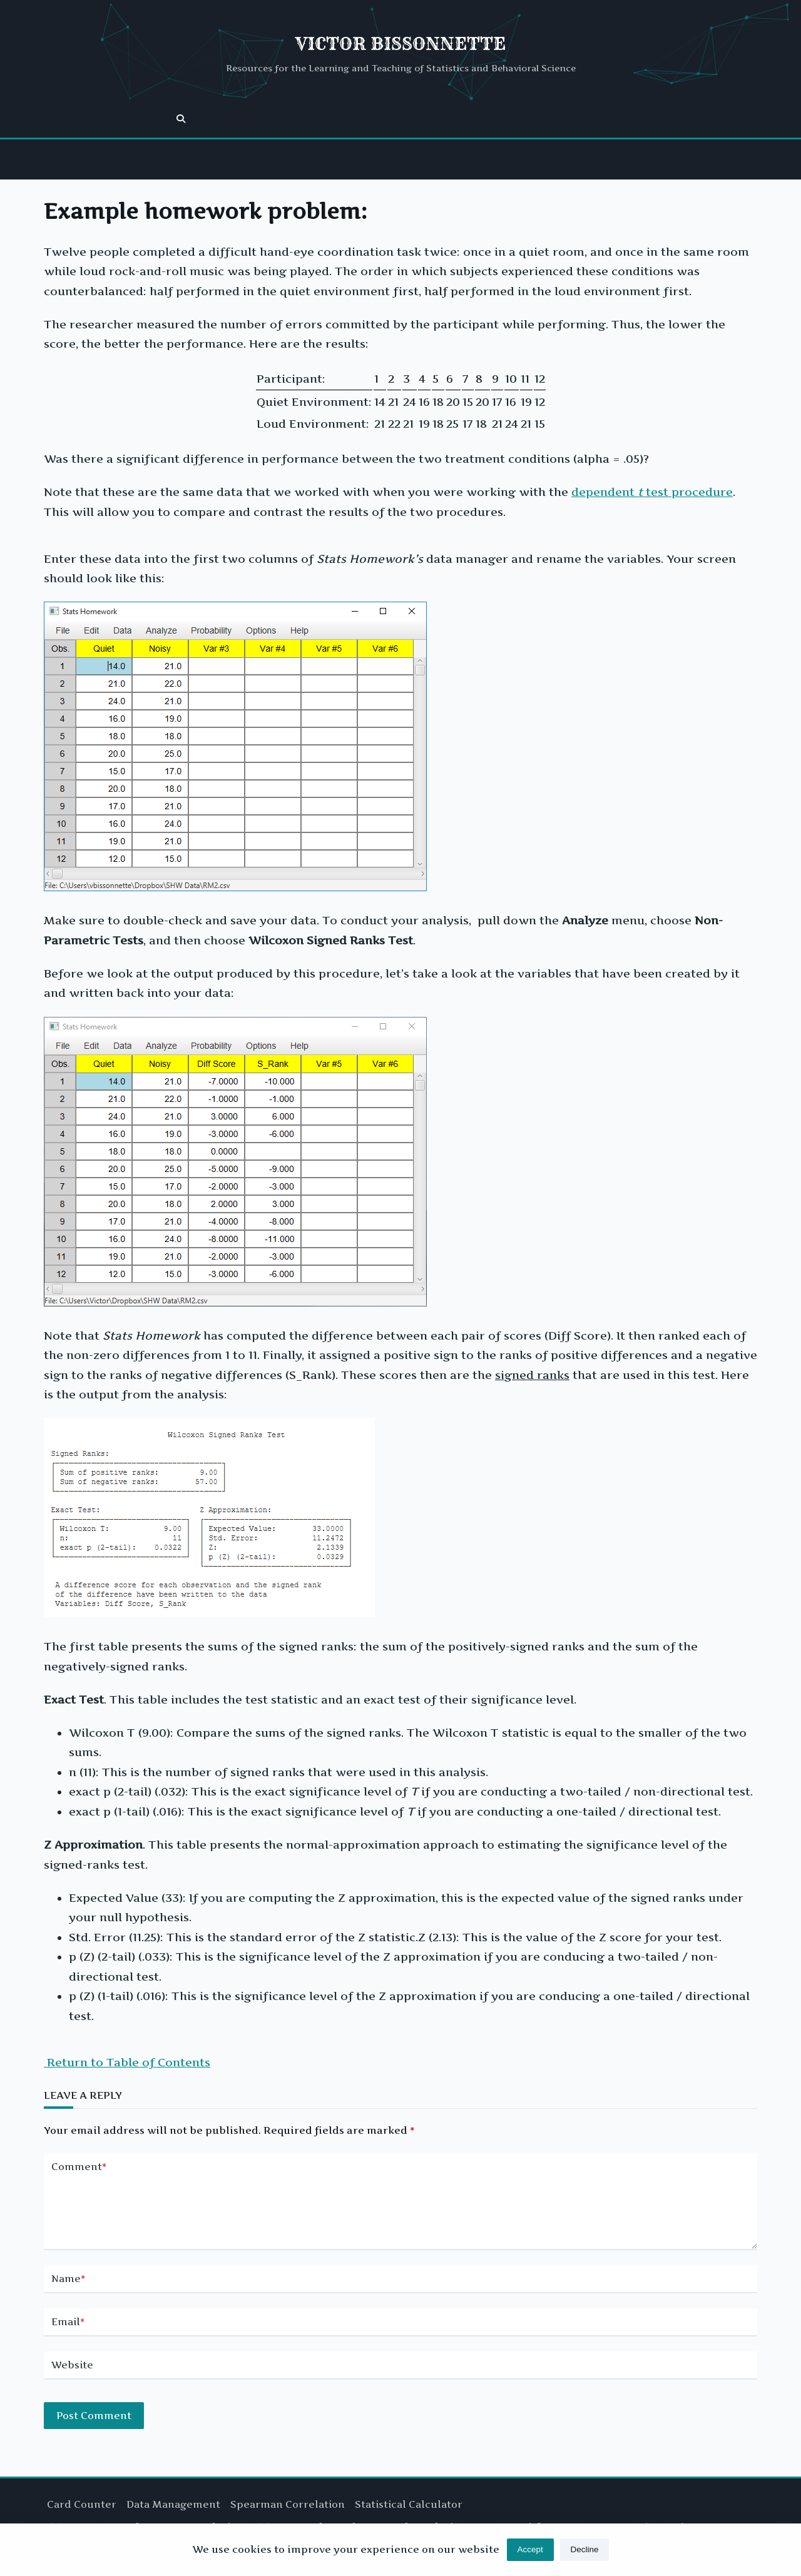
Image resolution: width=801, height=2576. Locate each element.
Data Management (173, 2504)
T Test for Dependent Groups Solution (145, 2527)
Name (68, 2289)
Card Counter (81, 2504)
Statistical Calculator (408, 2504)
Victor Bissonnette (400, 43)
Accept (530, 2556)
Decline (585, 2556)
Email (67, 2332)
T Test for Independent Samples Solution (359, 2527)
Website (72, 2375)
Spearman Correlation (287, 2504)
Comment (78, 2167)
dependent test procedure (652, 491)
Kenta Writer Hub (642, 2527)
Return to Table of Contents (127, 2062)
